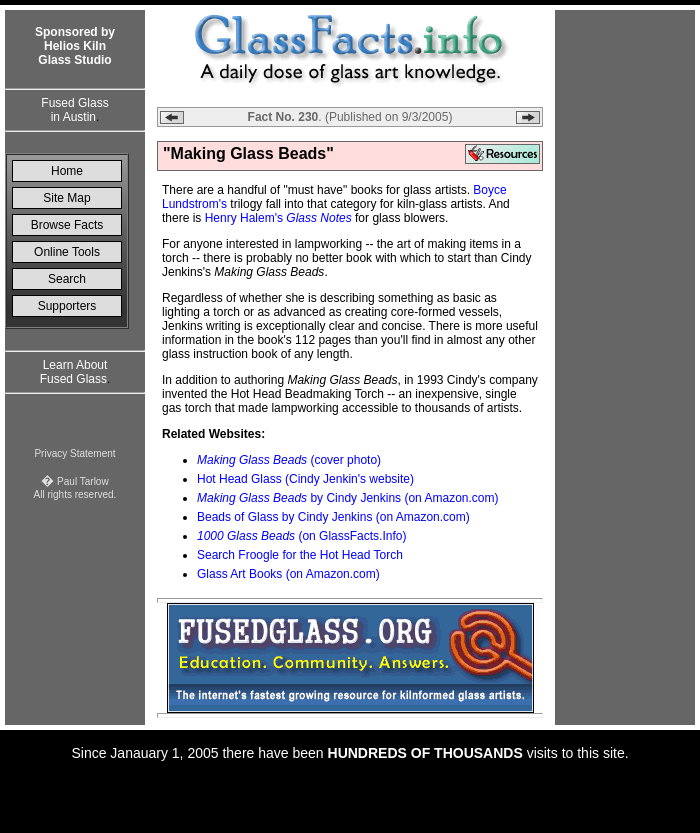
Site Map (66, 198)
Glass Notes (318, 218)
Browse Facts (67, 225)
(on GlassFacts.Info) (301, 536)
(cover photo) (289, 460)
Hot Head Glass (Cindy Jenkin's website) (305, 479)
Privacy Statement (74, 453)
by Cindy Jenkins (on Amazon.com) (347, 498)
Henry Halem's (244, 218)
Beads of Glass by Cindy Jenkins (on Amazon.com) (333, 517)
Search (67, 279)
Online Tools (67, 252)
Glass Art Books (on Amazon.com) (288, 574)
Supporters (67, 306)
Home (67, 171)
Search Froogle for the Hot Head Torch (300, 555)
